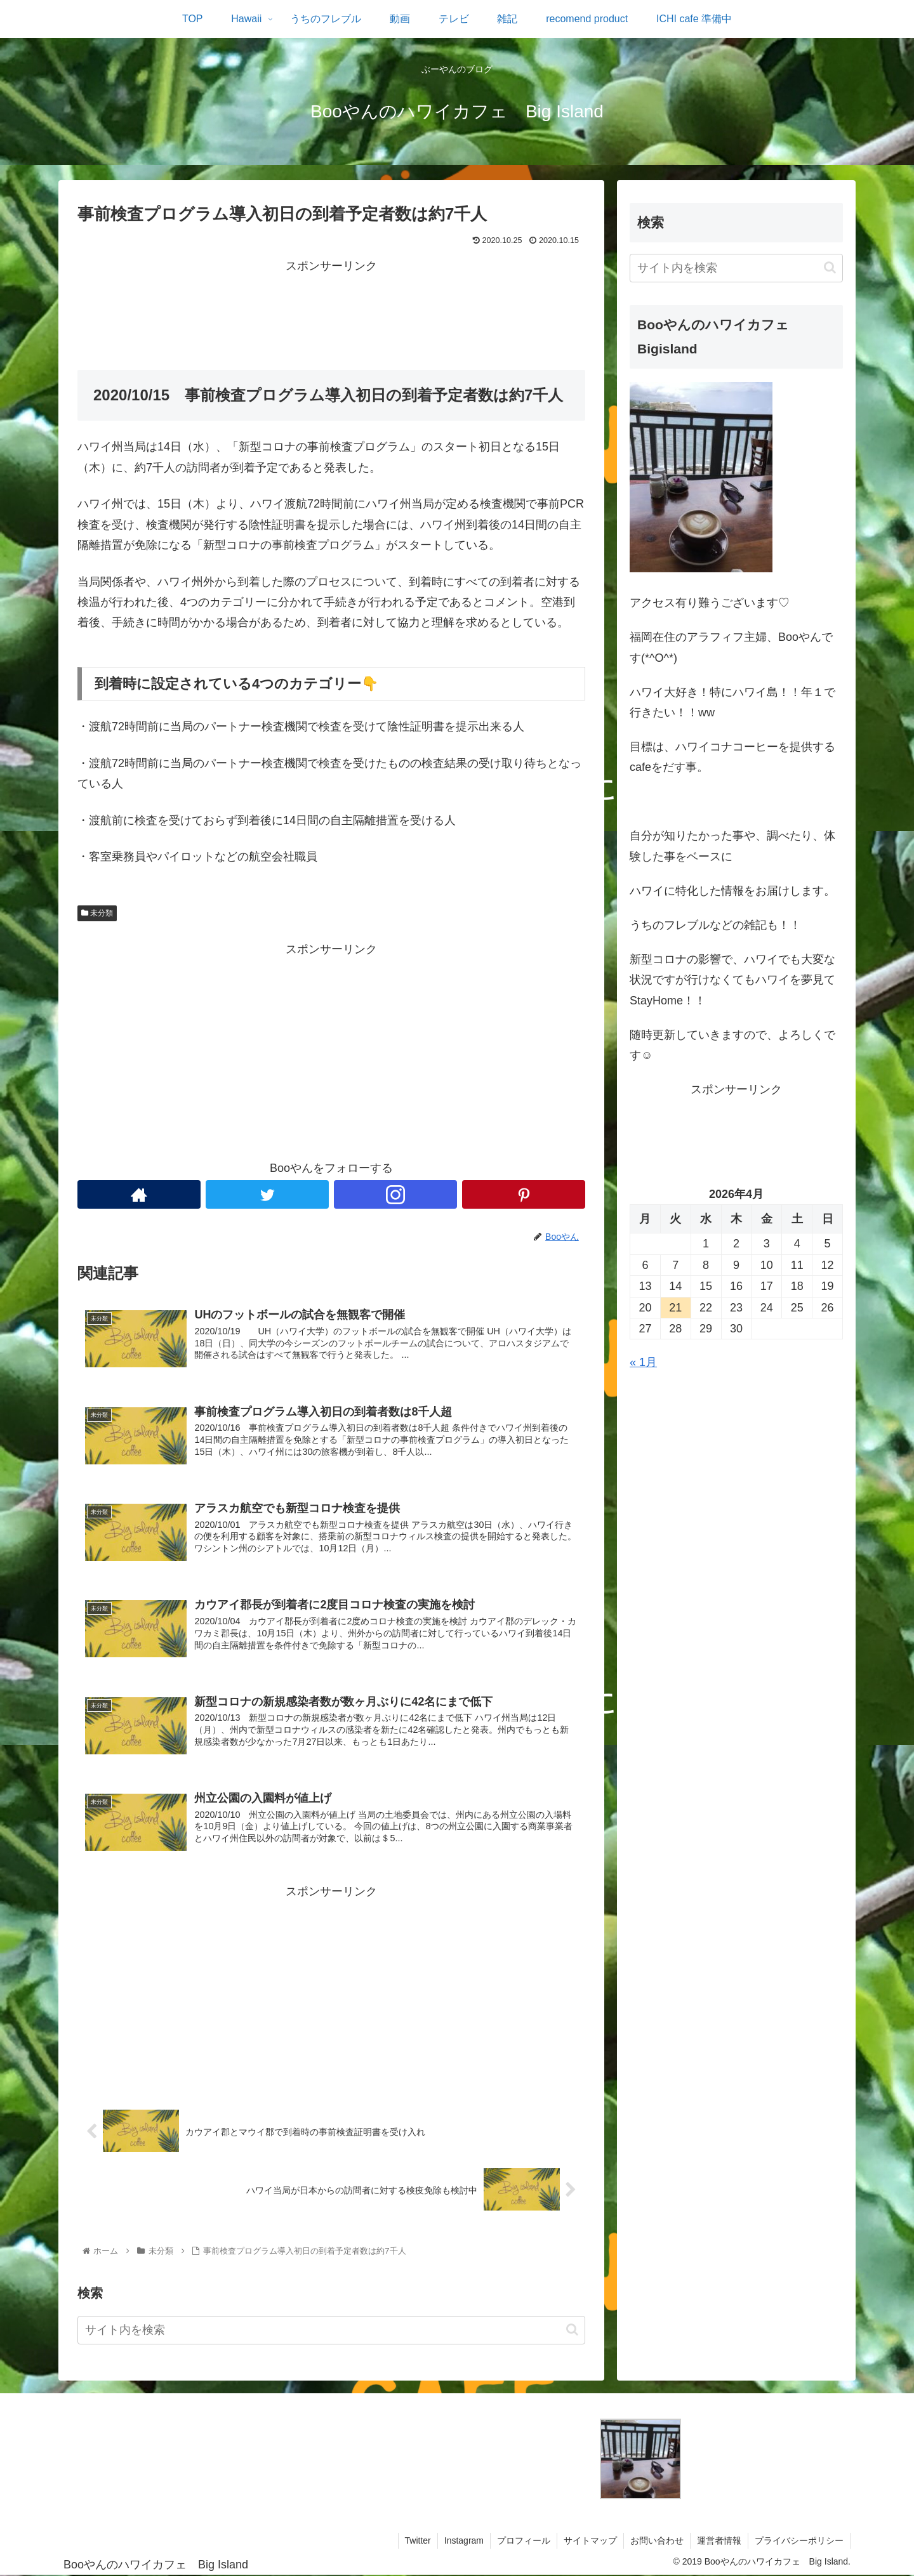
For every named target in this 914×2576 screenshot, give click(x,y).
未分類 (97, 913)
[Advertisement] (331, 304)
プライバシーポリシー (799, 2540)
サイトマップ (590, 2540)
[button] (572, 2329)
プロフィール (523, 2540)
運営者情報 (719, 2540)
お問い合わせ (657, 2540)
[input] (331, 2330)
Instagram (464, 2540)
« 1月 (643, 1362)
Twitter (418, 2540)
